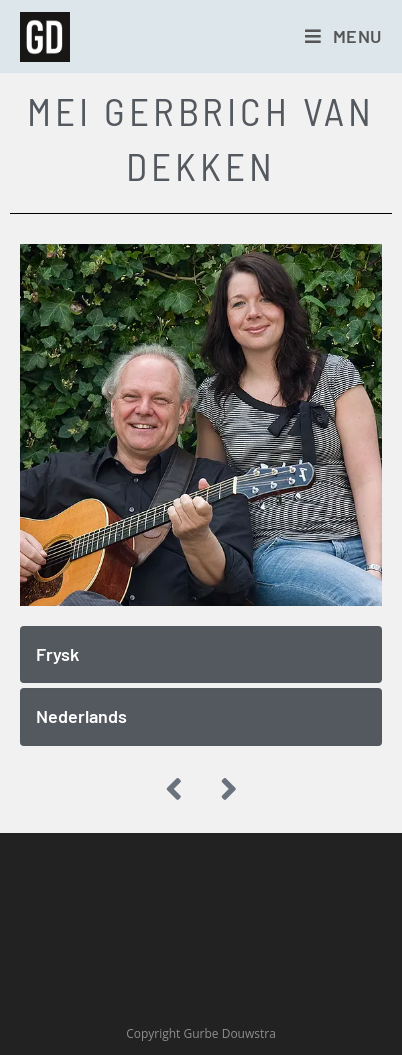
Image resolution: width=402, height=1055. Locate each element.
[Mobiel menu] (343, 36)
